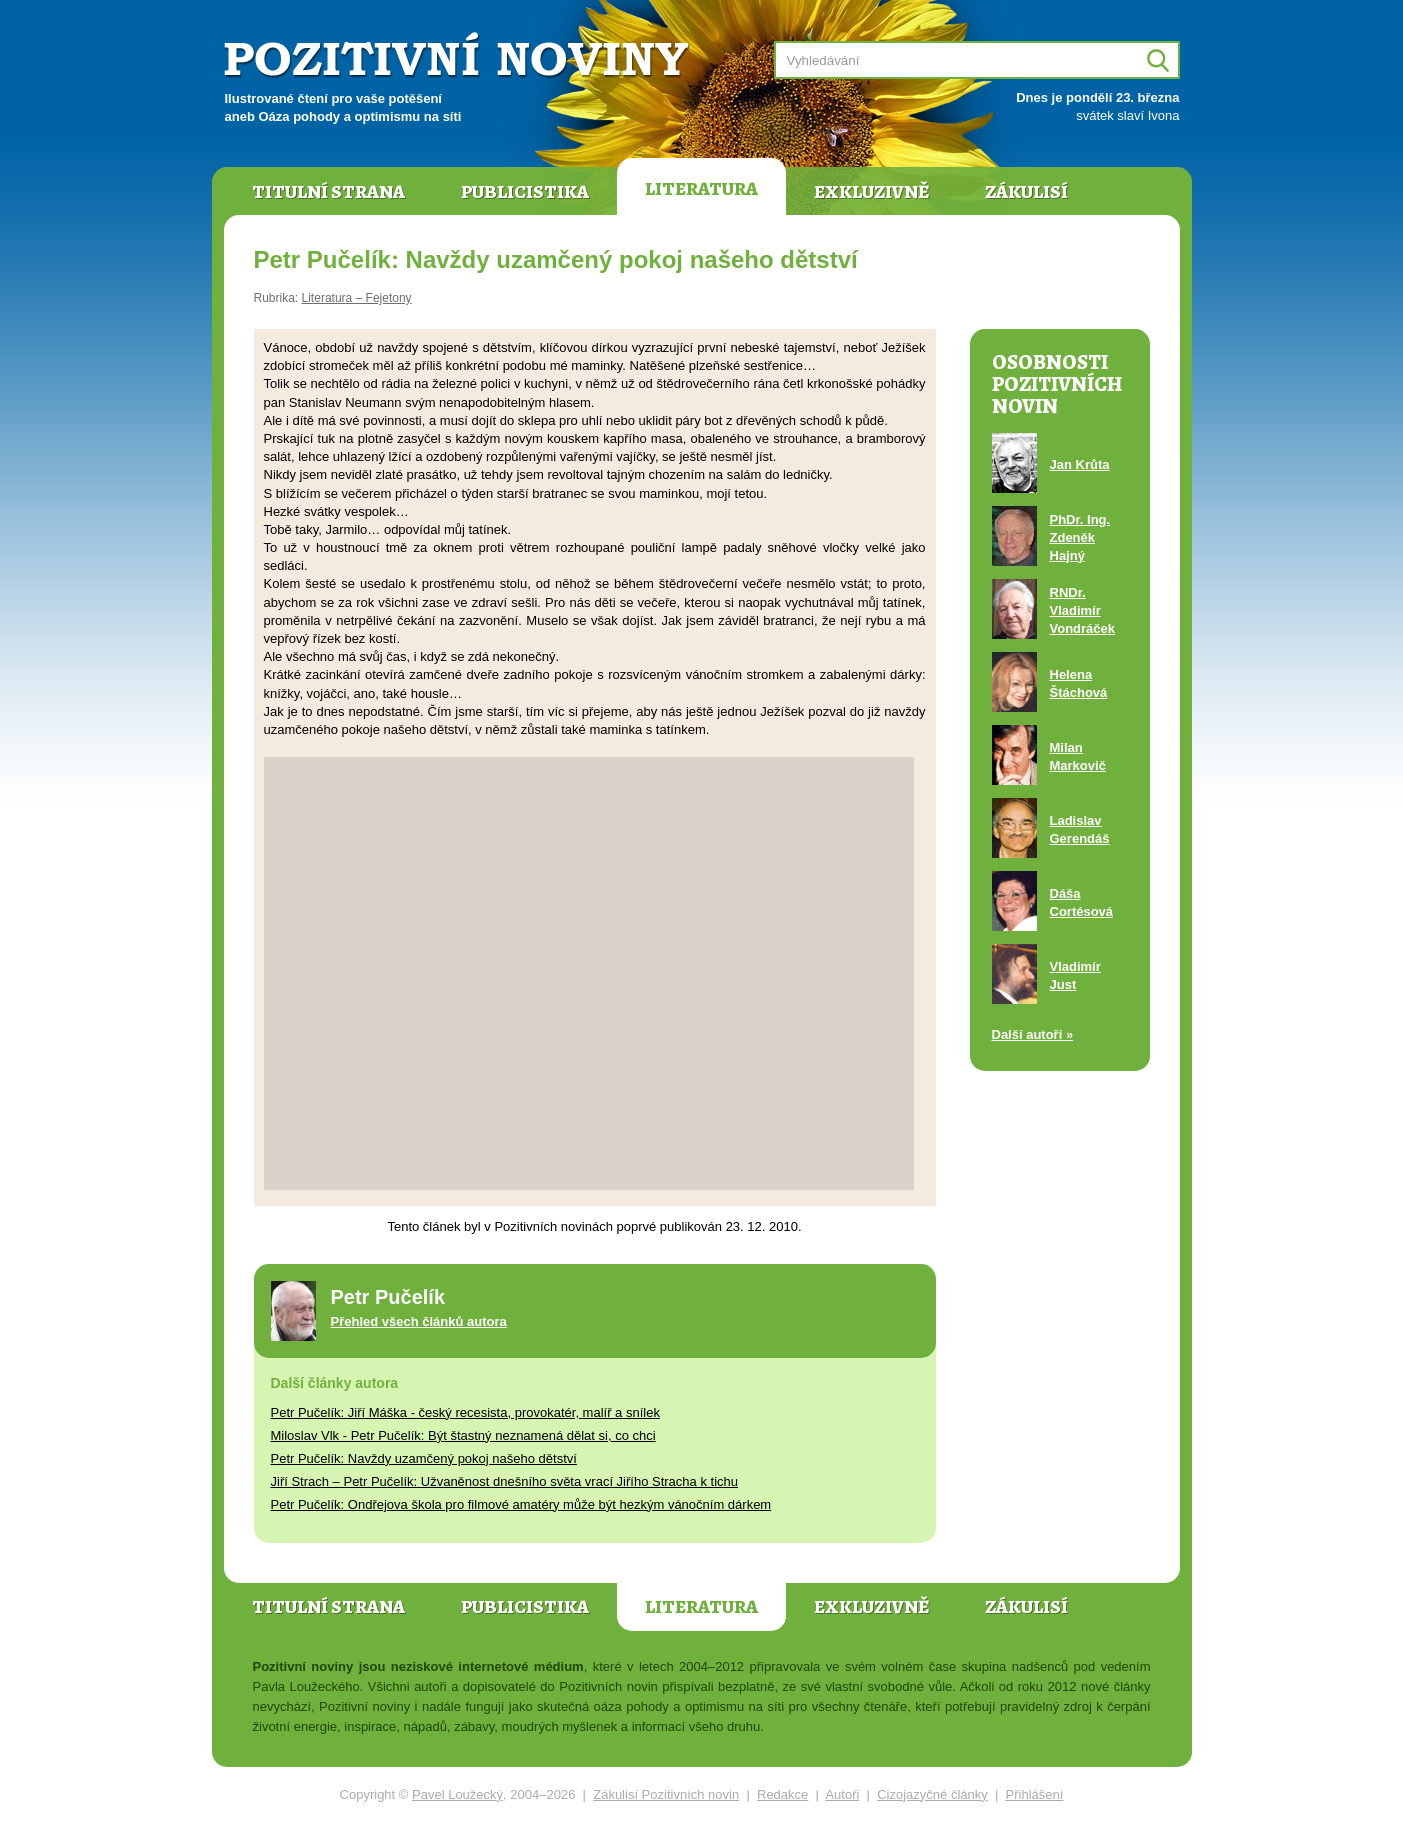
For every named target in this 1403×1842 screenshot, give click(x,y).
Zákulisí (1026, 192)
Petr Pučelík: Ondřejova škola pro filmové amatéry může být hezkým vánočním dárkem (521, 1504)
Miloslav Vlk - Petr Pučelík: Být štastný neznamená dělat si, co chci (463, 1435)
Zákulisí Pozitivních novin (666, 1794)
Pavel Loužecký (457, 1794)
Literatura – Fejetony (357, 298)
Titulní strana (328, 192)
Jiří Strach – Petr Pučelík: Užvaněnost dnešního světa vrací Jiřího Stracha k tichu (505, 1481)
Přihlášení (1035, 1794)
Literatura (701, 189)
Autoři (842, 1794)
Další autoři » (1033, 1034)
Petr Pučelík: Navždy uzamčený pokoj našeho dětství (424, 1458)
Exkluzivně (871, 192)
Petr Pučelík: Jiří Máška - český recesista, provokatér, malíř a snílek (465, 1412)
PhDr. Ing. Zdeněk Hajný (1080, 537)
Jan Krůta (1080, 464)
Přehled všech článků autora (419, 1321)
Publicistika (525, 192)
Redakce (782, 1794)
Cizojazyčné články (932, 1794)
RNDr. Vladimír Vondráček (1083, 610)
